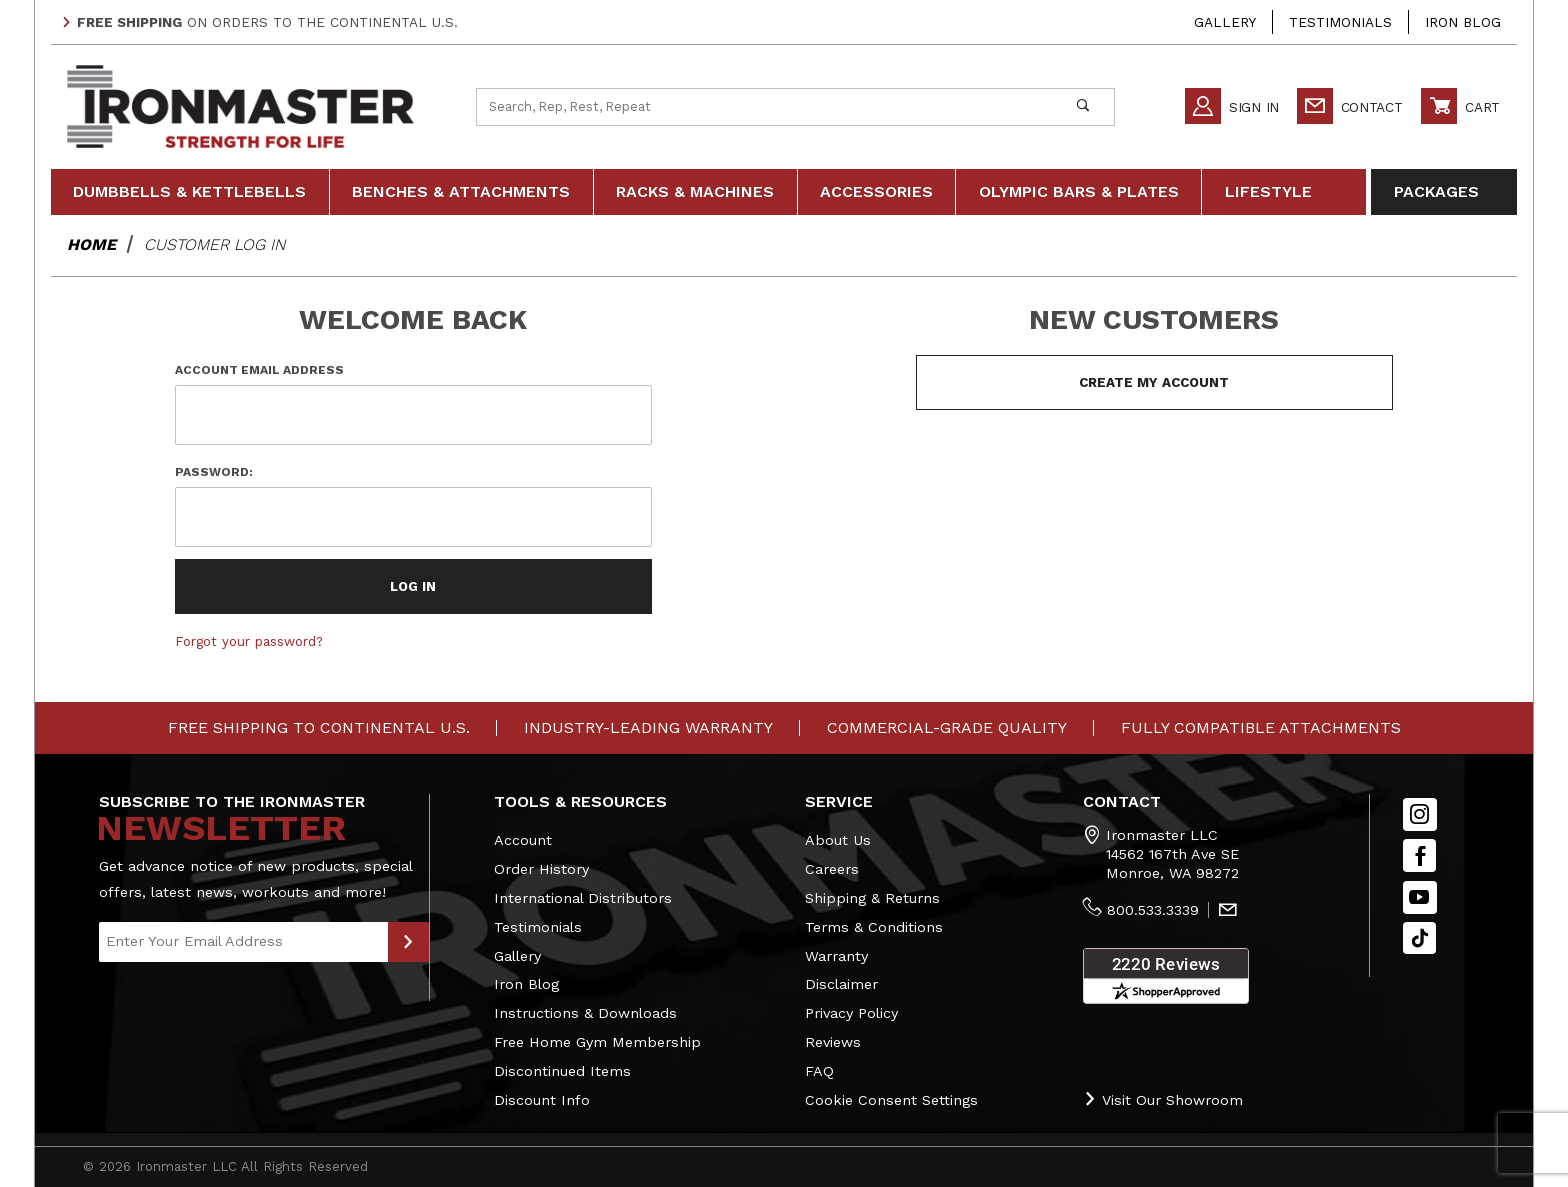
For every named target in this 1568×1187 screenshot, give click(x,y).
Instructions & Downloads (585, 1013)
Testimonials (1340, 22)
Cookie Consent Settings (891, 1100)
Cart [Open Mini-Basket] (1460, 106)
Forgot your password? (249, 641)
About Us (838, 840)
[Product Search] (764, 107)
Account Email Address (259, 370)
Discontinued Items (562, 1071)
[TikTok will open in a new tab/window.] (1419, 938)
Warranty (836, 956)
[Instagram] (1420, 814)
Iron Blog (1463, 22)
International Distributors (583, 898)
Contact (1350, 106)
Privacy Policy (851, 1013)
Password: (214, 472)
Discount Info (542, 1100)
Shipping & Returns (872, 898)
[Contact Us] (1228, 911)
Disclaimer (841, 984)
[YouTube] (1420, 897)
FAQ (819, 1071)
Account (523, 840)
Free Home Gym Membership (597, 1042)
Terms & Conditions (874, 927)
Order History (541, 869)
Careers (832, 869)
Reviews (833, 1042)
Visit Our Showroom (1163, 1099)
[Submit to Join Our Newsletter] (408, 942)
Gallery (1225, 22)
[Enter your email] (243, 942)
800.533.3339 (1153, 910)
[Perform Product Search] (1082, 107)
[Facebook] (1419, 855)
